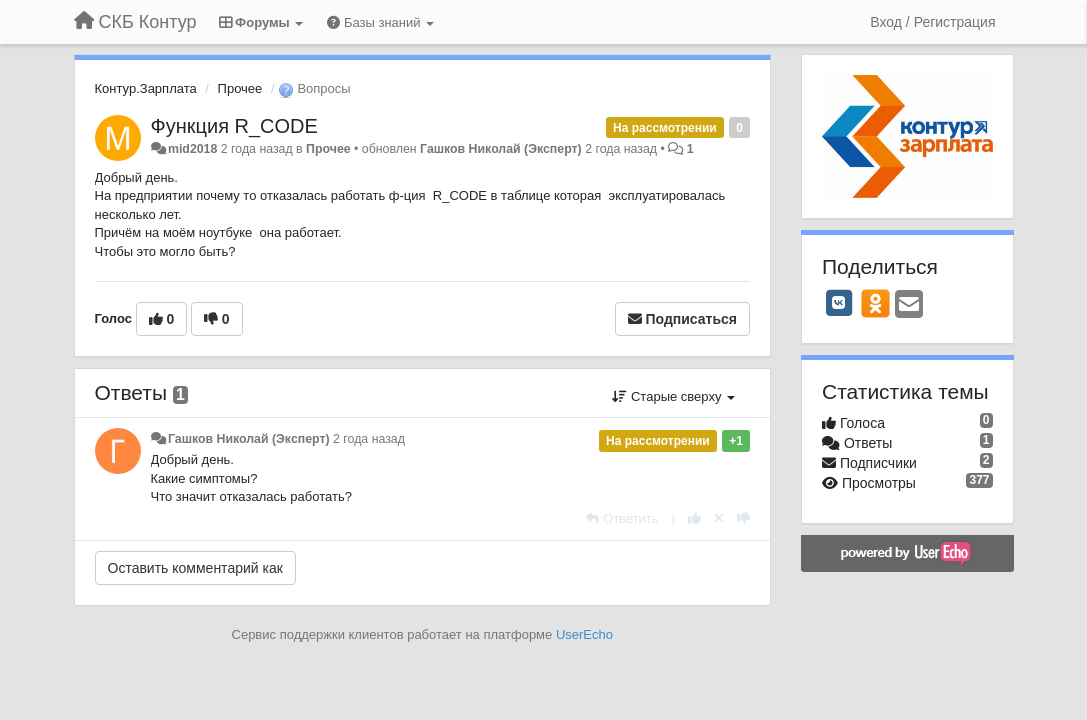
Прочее (240, 88)
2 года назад (369, 439)
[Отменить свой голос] (719, 518)
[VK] (839, 303)
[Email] (909, 305)
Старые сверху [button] (673, 396)
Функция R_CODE (234, 126)
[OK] (875, 303)
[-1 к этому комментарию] (743, 518)
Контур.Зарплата (146, 88)
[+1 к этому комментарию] (694, 518)
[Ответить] (622, 518)
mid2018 (192, 149)
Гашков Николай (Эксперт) (501, 149)
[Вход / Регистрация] (932, 22)
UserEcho (584, 634)
